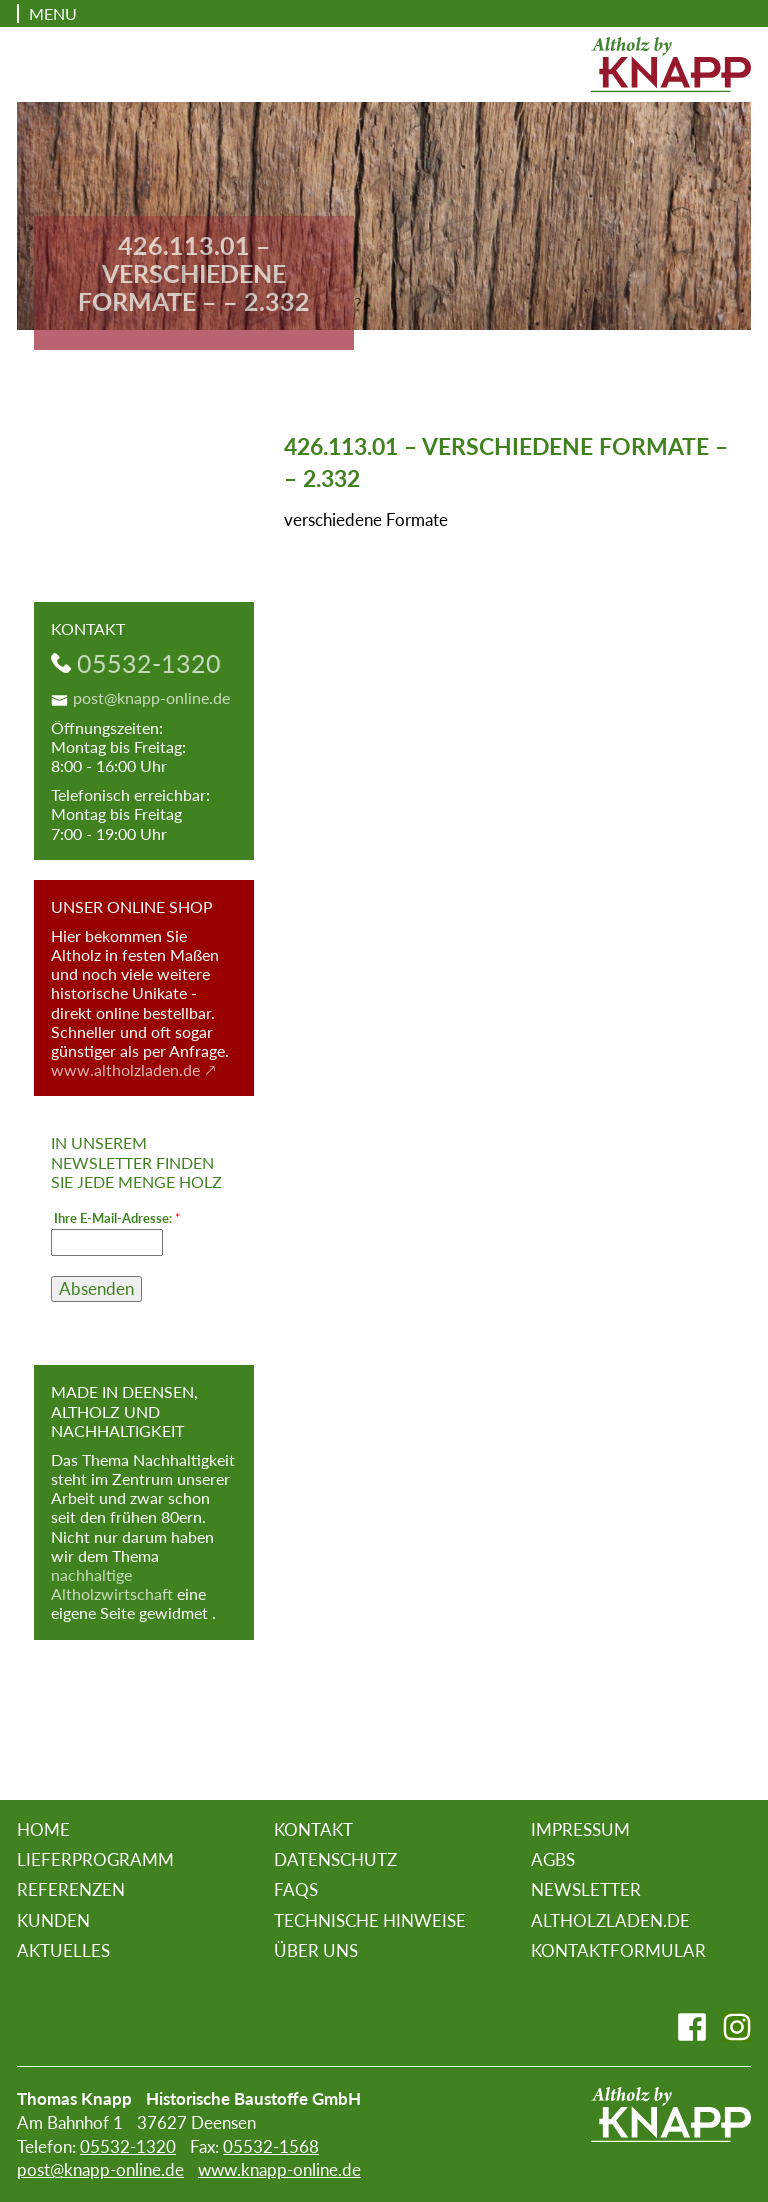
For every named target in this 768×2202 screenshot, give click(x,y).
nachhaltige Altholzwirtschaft (112, 1584)
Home (43, 1829)
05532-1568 (271, 2146)
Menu (53, 13)
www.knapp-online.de (279, 2169)
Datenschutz (335, 1859)
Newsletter (586, 1889)
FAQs (296, 1889)
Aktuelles (63, 1950)
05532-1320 (149, 663)
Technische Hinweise (370, 1920)
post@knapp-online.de (151, 697)
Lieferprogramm (95, 1859)
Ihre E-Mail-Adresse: (117, 1218)
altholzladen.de (610, 1920)
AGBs (553, 1859)
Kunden (53, 1920)
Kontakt (313, 1829)
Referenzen (71, 1889)
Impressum (580, 1829)
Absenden (96, 1288)
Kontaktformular (618, 1950)
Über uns (316, 1950)
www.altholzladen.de (125, 1069)
